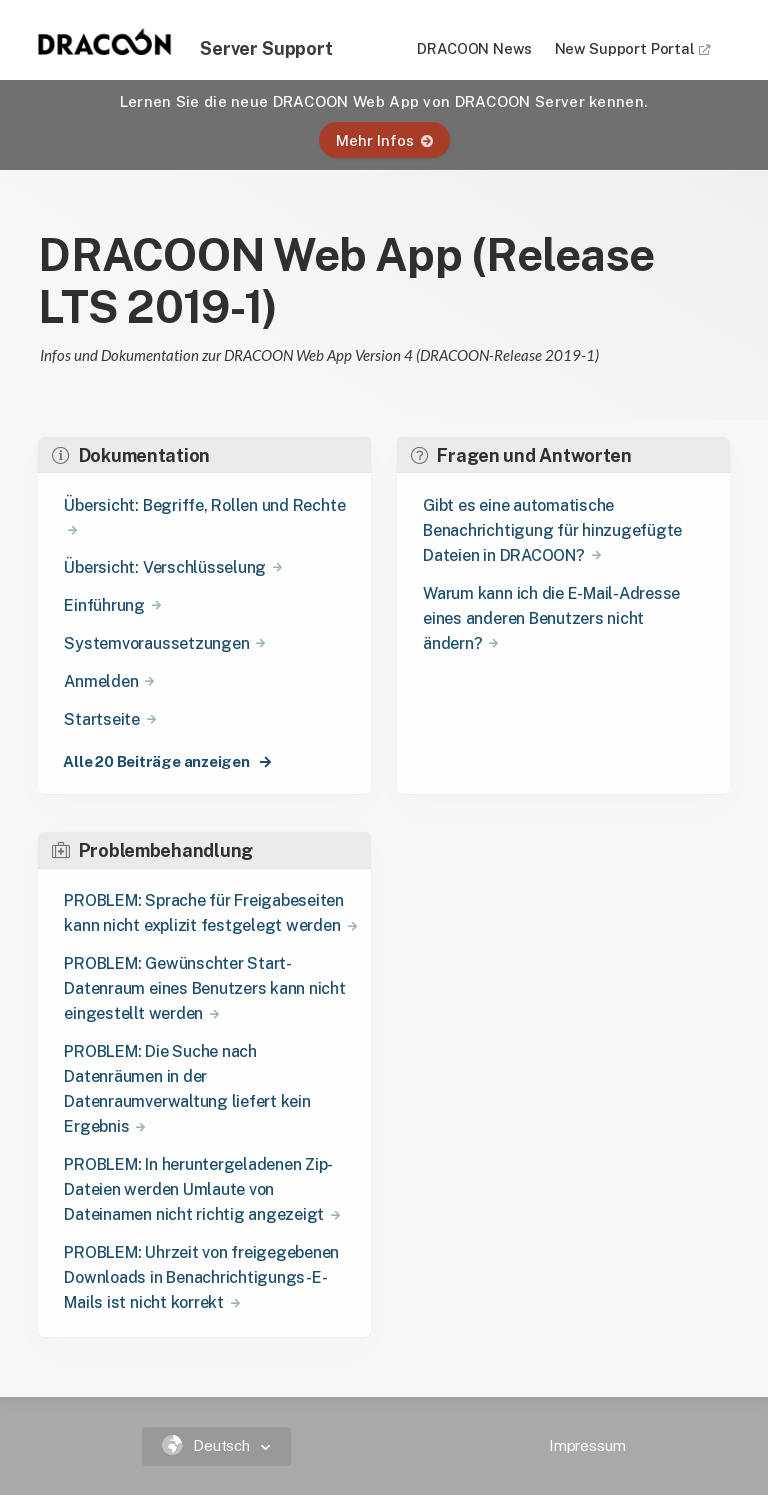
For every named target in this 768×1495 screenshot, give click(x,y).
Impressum (587, 1445)
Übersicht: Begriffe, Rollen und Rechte (204, 505)
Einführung (104, 605)
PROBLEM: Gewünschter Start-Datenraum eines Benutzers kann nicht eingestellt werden (204, 988)
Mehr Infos (384, 140)
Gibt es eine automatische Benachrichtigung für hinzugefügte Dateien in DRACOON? (552, 530)
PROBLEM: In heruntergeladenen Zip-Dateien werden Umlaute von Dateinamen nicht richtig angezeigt (198, 1189)
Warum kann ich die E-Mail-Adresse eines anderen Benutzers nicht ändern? (551, 618)
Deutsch (208, 1445)
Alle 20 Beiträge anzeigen (157, 761)
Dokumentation (131, 455)
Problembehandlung (152, 850)
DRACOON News (474, 48)
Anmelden (101, 681)
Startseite (102, 719)
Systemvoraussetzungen (156, 643)
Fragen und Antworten (521, 455)
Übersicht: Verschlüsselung (165, 567)
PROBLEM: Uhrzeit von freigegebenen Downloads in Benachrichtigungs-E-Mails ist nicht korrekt (201, 1277)
